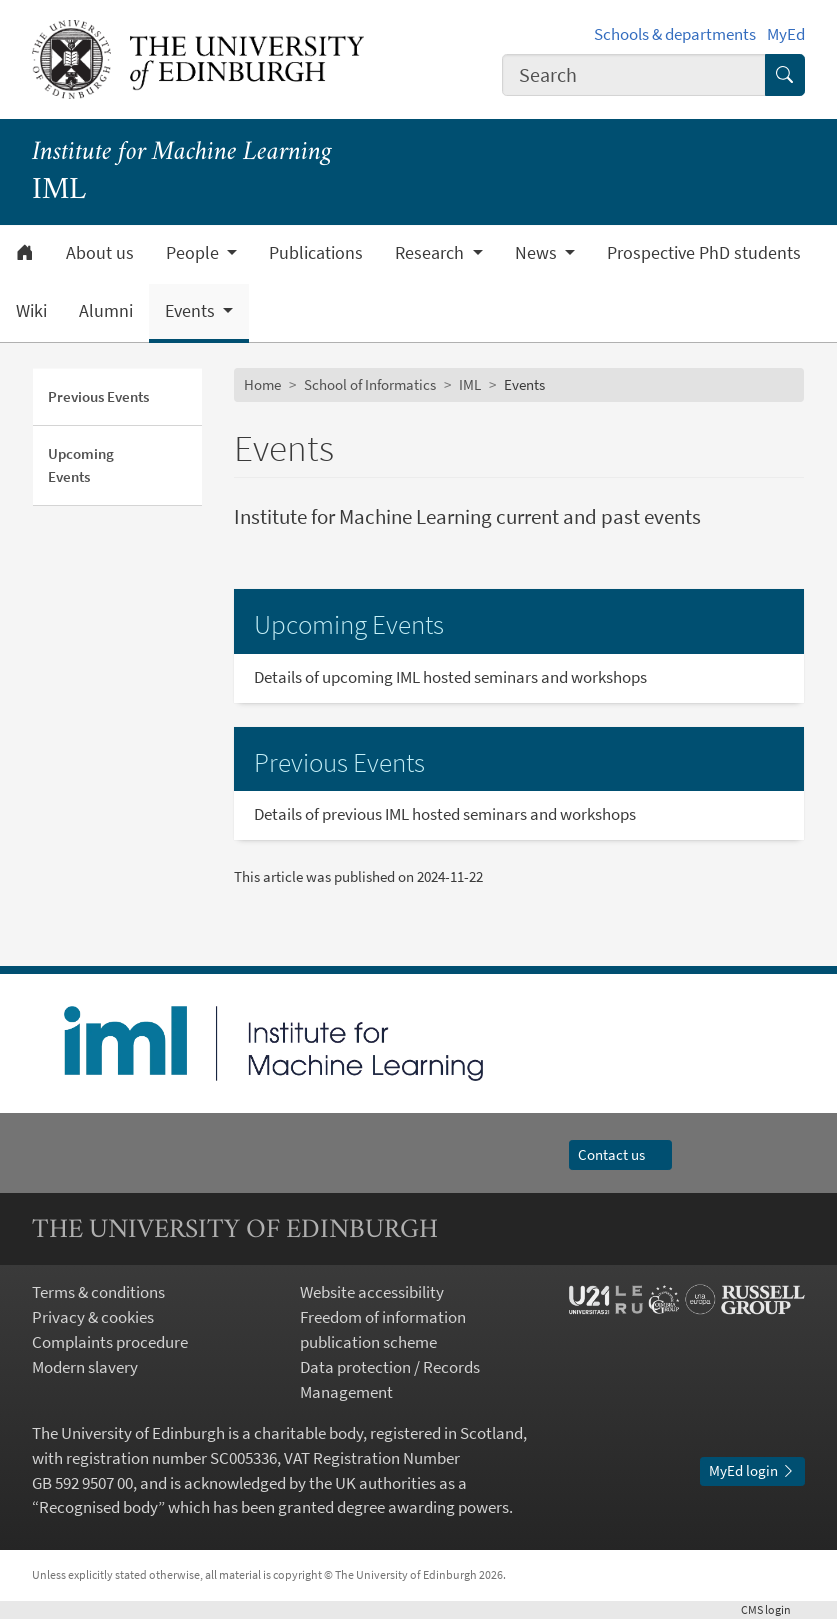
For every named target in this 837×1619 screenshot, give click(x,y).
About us (100, 253)
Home (262, 384)
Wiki (31, 311)
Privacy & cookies (93, 1317)
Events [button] (192, 311)
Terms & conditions (98, 1292)
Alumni (106, 311)
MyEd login (752, 1470)
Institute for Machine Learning (182, 152)
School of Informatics (370, 384)
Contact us (620, 1154)
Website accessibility (372, 1292)
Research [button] (431, 253)
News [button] (538, 253)
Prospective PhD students (704, 253)
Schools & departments (675, 34)
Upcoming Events (81, 464)
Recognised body (98, 1507)
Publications (316, 253)
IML (470, 384)
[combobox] (634, 75)
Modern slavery (85, 1367)
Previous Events (98, 396)
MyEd (786, 34)
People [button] (194, 253)
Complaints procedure (110, 1342)
